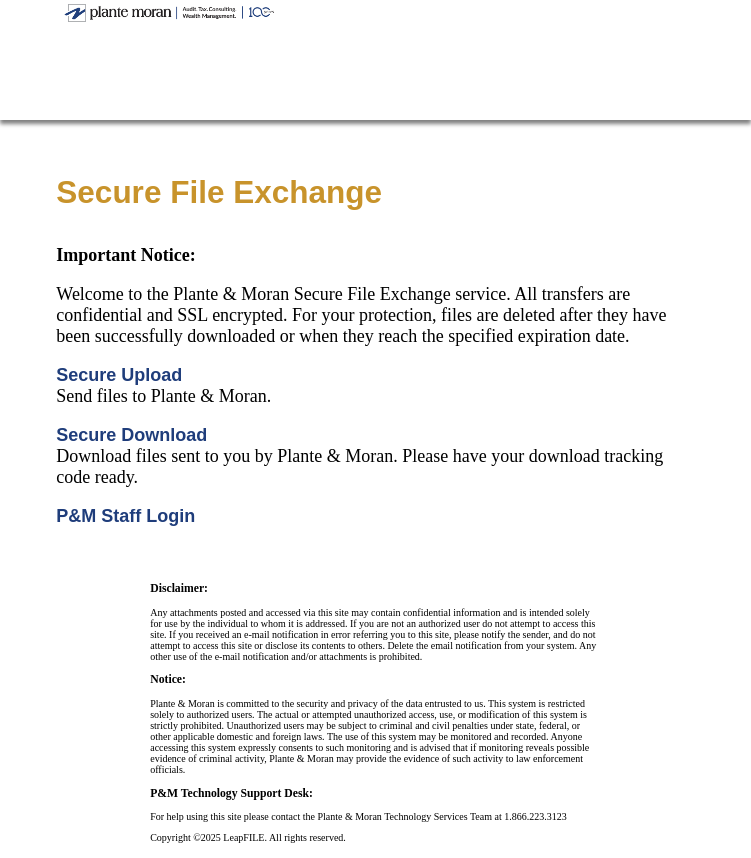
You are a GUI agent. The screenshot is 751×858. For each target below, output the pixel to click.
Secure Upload (119, 375)
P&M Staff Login (125, 516)
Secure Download (131, 435)
